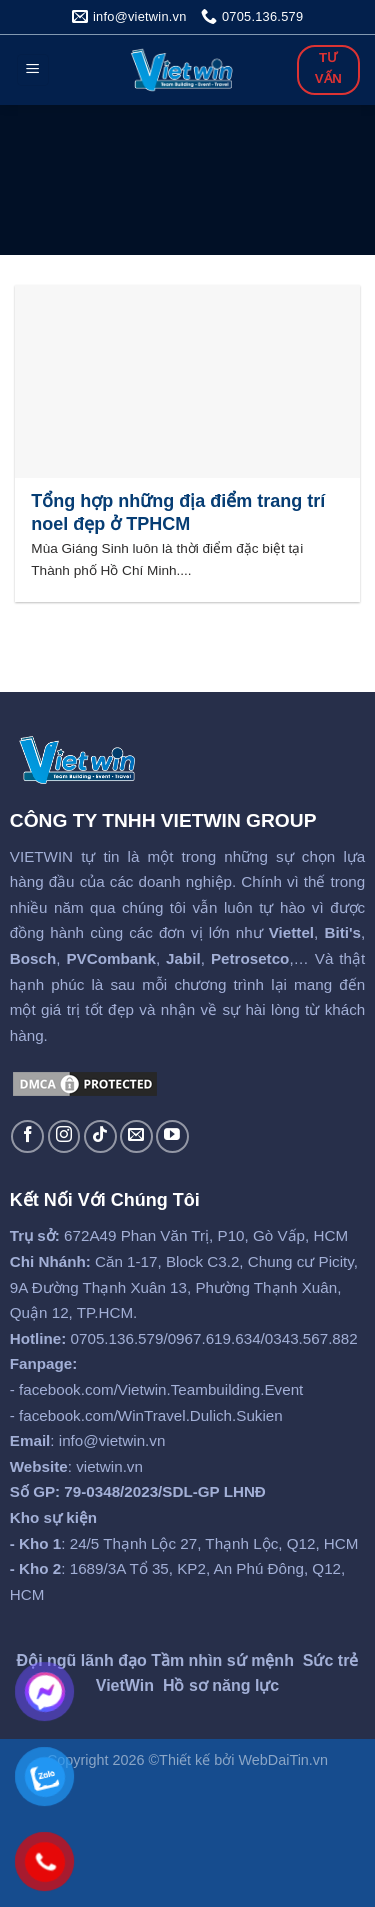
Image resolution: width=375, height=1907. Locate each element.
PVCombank (110, 958)
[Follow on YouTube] (172, 1136)
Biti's (342, 932)
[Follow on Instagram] (64, 1136)
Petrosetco (250, 958)
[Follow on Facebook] (27, 1136)
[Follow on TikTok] (100, 1136)
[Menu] (33, 70)
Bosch (33, 958)
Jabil (183, 958)
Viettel (291, 932)
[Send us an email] (136, 1136)
